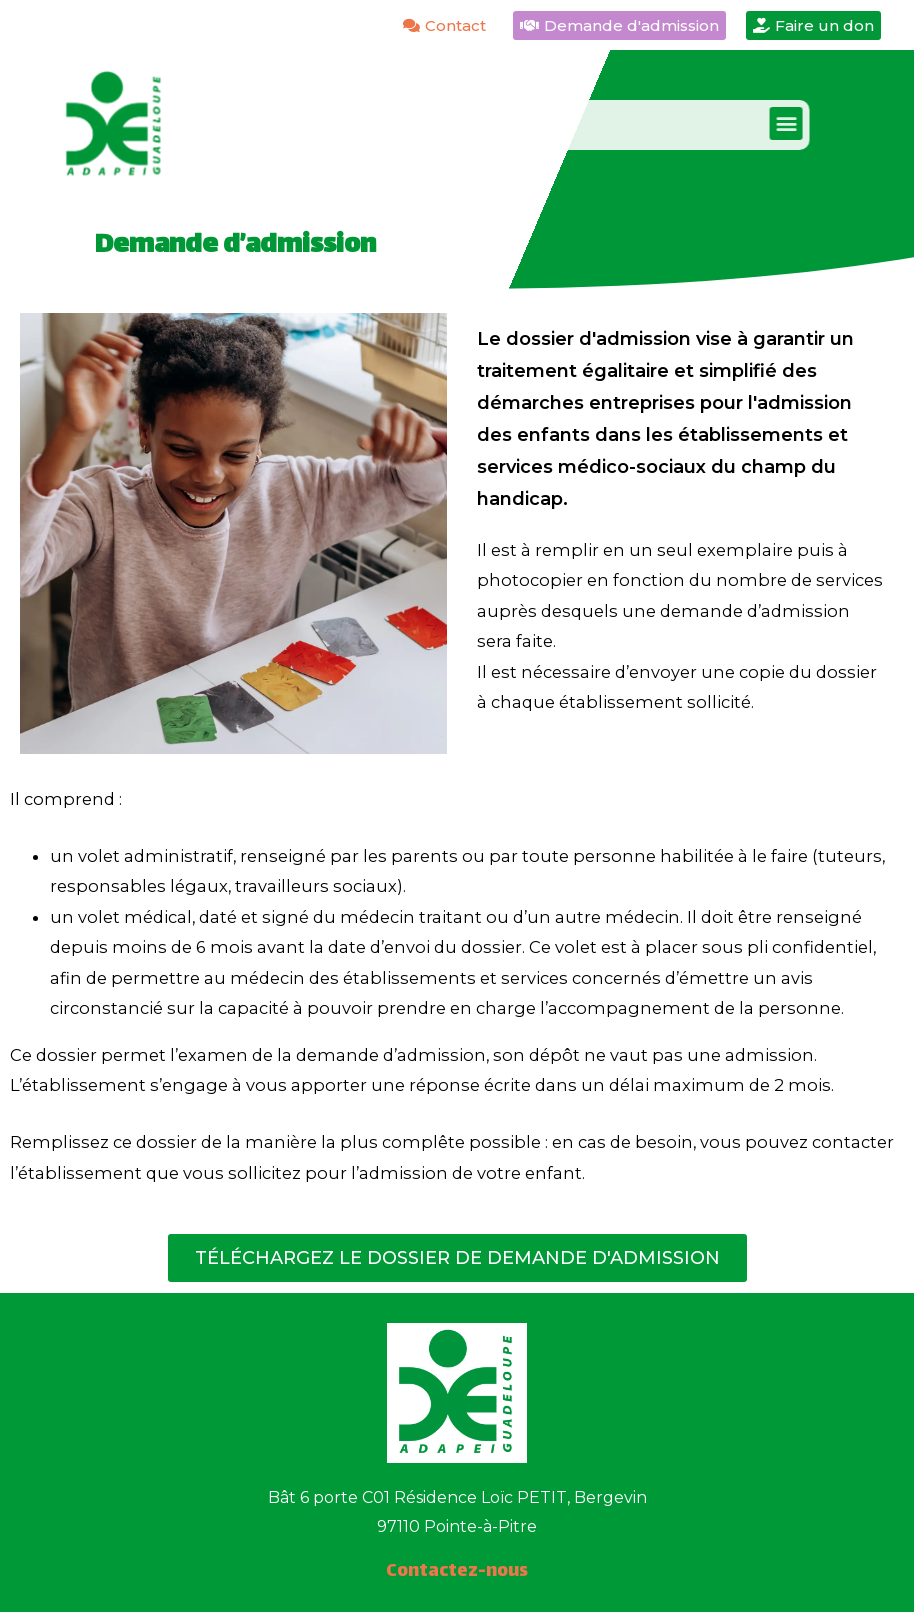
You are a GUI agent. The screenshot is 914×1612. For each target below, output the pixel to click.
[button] (750, 123)
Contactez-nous (457, 1572)
